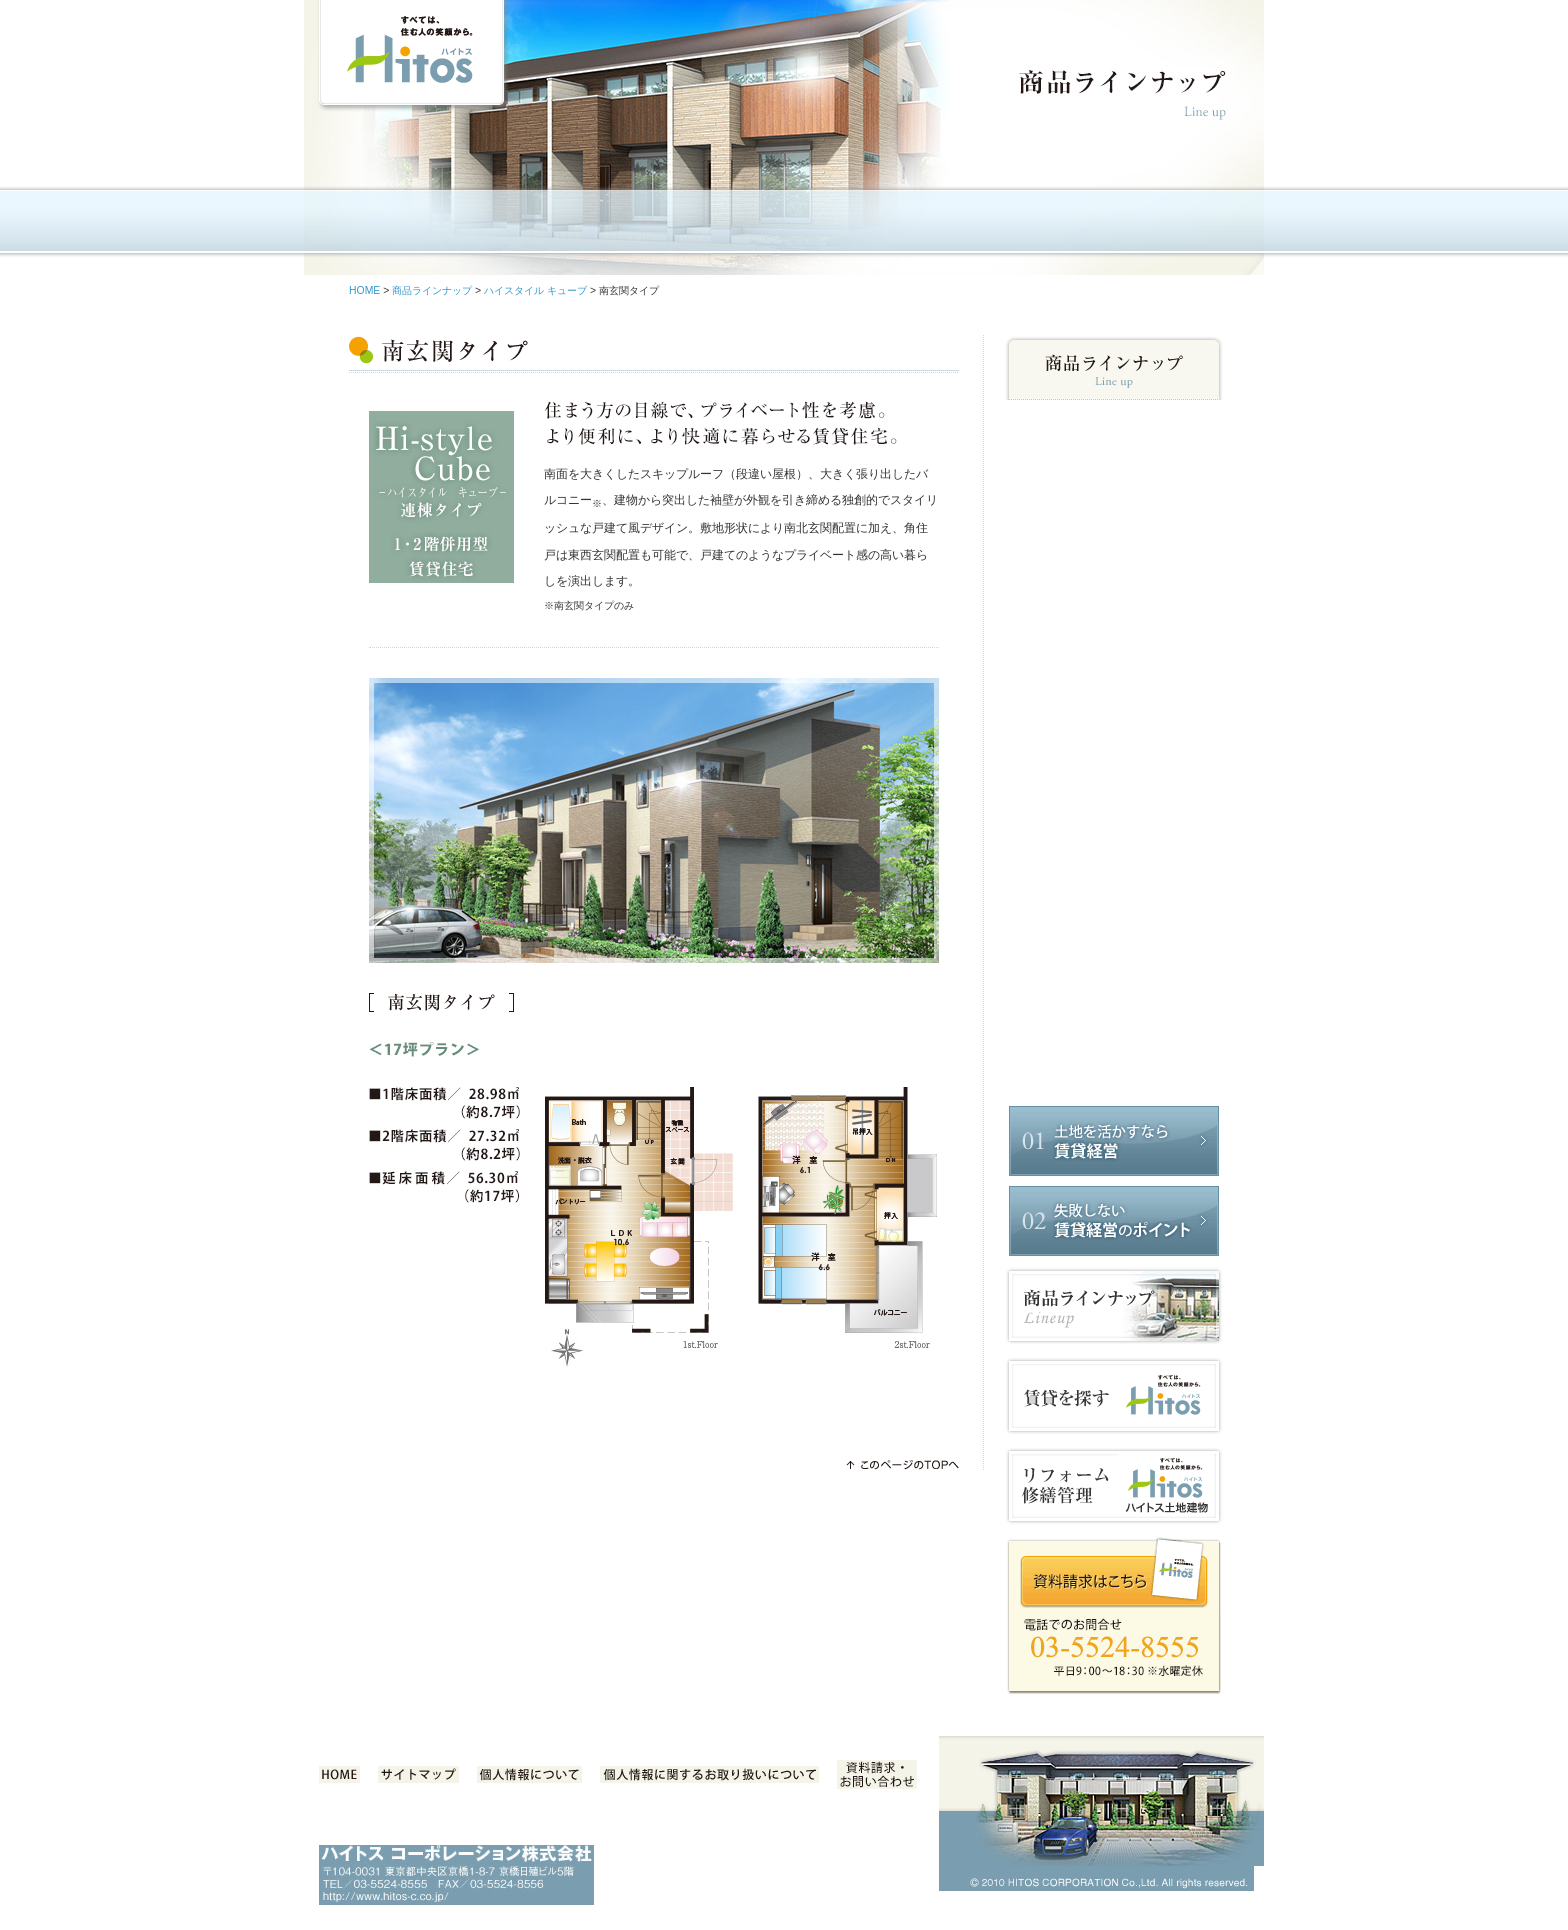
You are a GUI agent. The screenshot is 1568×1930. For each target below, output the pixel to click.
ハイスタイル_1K (1114, 1056)
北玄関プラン (1114, 629)
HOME (385, 225)
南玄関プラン (1114, 602)
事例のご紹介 (1049, 225)
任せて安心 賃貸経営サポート (916, 225)
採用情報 (1182, 225)
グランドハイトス (1114, 946)
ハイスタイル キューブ (535, 290)
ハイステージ (1114, 855)
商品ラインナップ (783, 225)
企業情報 (518, 225)
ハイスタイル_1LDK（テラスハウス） (1114, 779)
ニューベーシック (1114, 450)
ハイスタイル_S (1114, 490)
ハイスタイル (1114, 530)
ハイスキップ (1114, 703)
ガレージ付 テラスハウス (1114, 663)
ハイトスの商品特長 (650, 225)
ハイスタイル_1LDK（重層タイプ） (1114, 1016)
